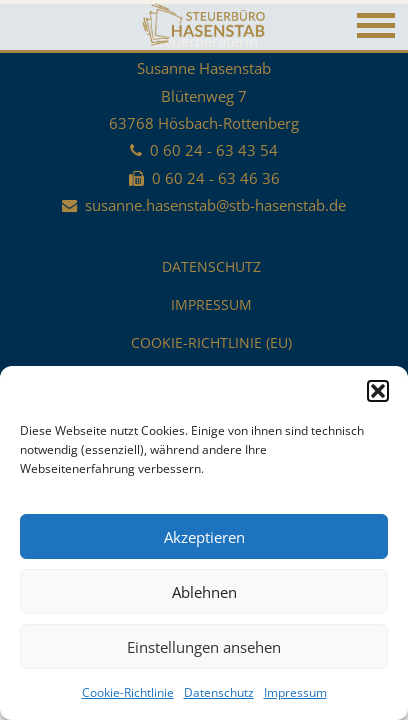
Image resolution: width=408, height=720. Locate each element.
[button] (378, 391)
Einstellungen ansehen (204, 647)
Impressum (295, 692)
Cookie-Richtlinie (128, 692)
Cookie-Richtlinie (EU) (211, 342)
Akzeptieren (204, 537)
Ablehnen (204, 592)
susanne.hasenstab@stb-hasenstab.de (215, 205)
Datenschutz (219, 692)
